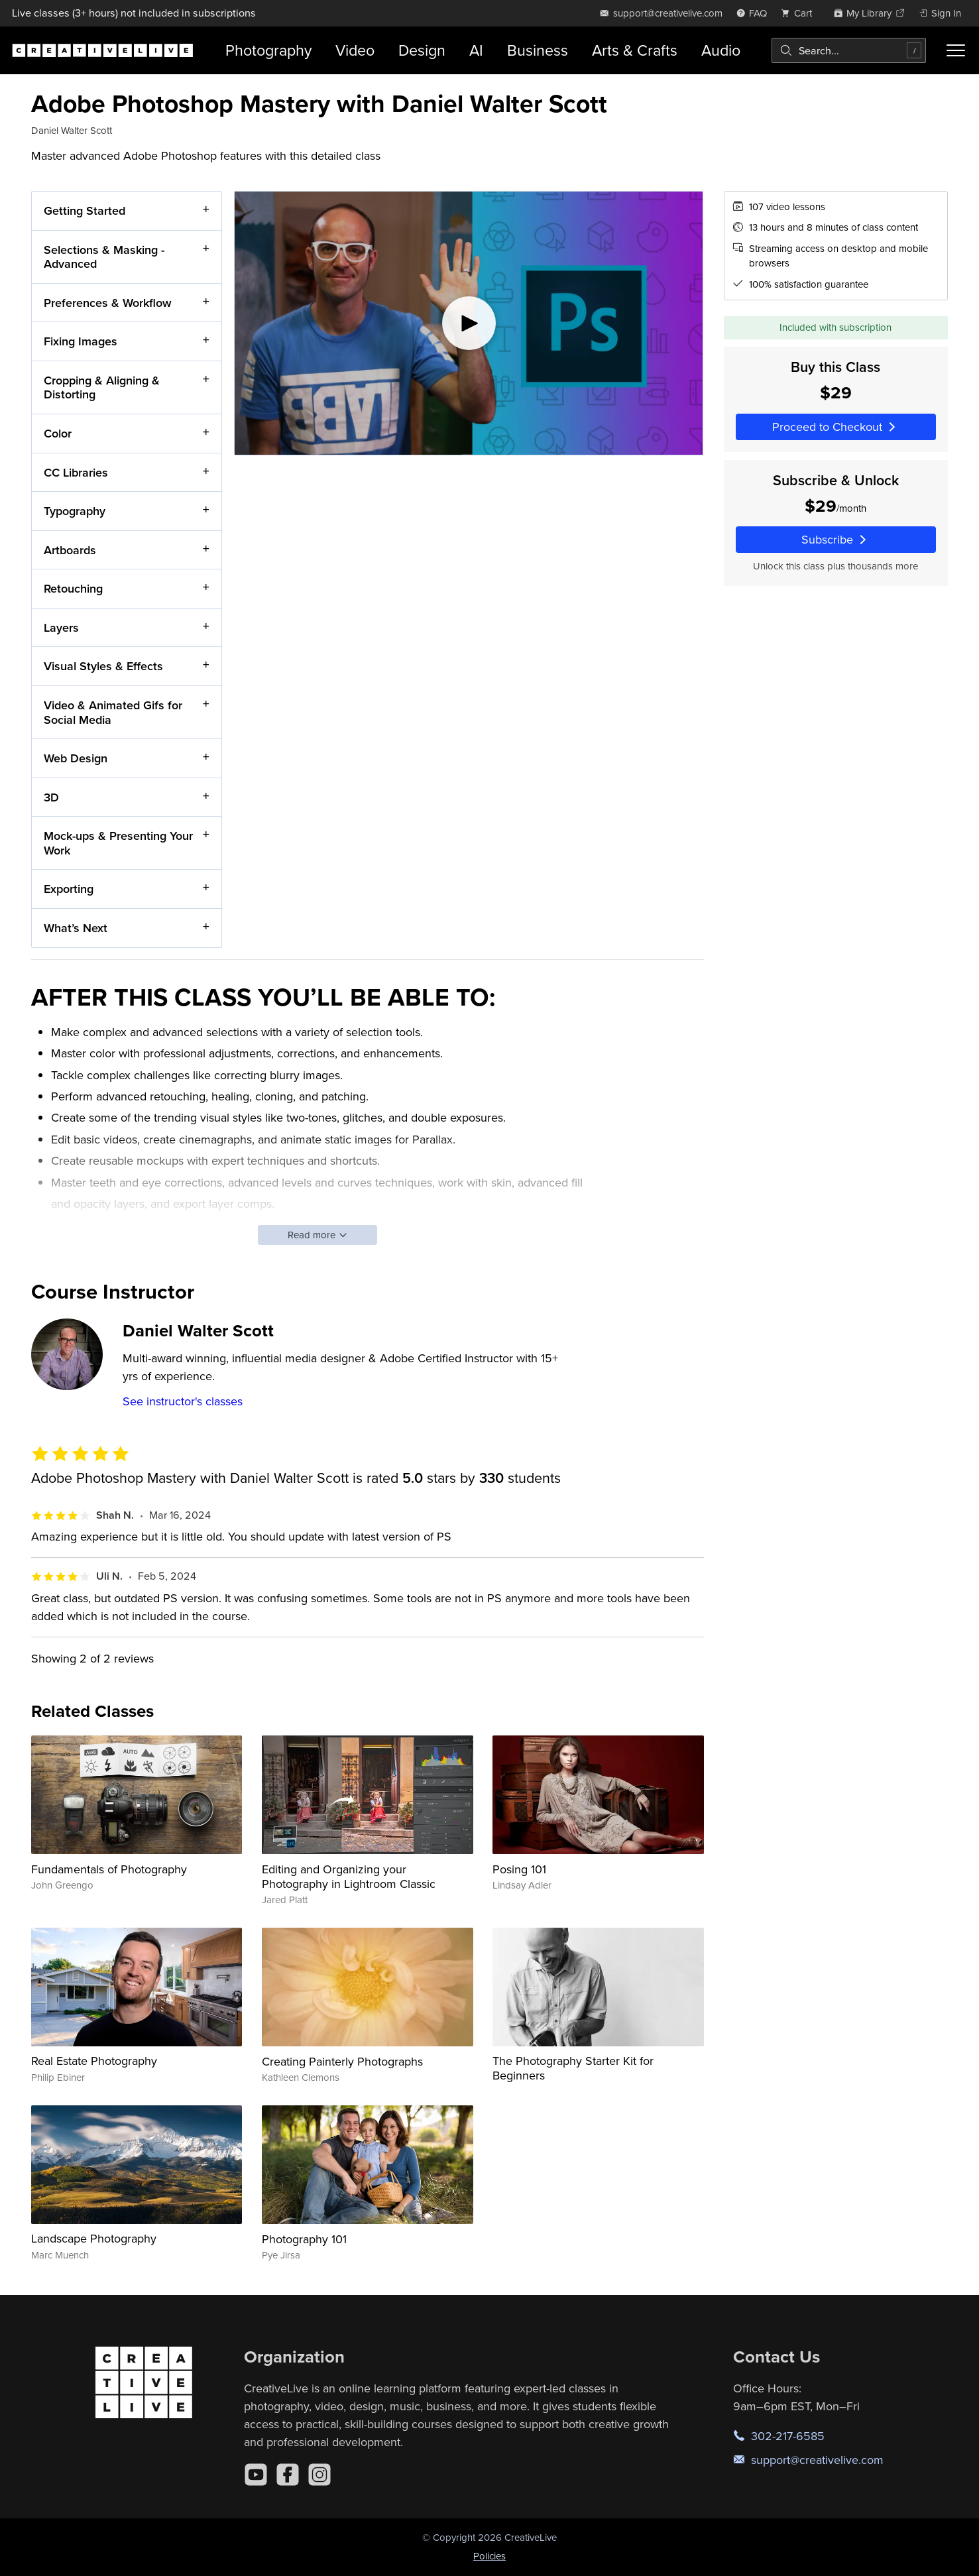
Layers (61, 626)
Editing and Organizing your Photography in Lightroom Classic (348, 1876)
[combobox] (848, 50)
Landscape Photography (93, 2238)
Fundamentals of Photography (109, 1869)
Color (58, 433)
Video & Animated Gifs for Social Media (113, 712)
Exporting (68, 888)
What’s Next (75, 927)
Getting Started (84, 210)
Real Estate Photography (94, 2060)
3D (51, 796)
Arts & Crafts (634, 50)
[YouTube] (256, 2475)
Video (354, 50)
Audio (720, 50)
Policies (489, 2556)
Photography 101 (304, 2239)
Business (537, 50)
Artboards (70, 549)
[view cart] (800, 13)
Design (421, 50)
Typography (74, 510)
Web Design (75, 758)
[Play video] (469, 323)
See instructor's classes (183, 1401)
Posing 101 (519, 1869)
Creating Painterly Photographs (342, 2061)
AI (476, 50)
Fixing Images (80, 341)
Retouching (73, 588)
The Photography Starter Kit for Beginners (573, 2067)
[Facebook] (288, 2475)
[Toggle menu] (956, 50)
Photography (268, 50)
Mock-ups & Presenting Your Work (118, 842)
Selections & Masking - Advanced (104, 256)
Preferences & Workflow (108, 302)
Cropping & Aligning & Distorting (102, 386)
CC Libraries (76, 471)
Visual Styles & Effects (103, 666)
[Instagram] (319, 2475)
